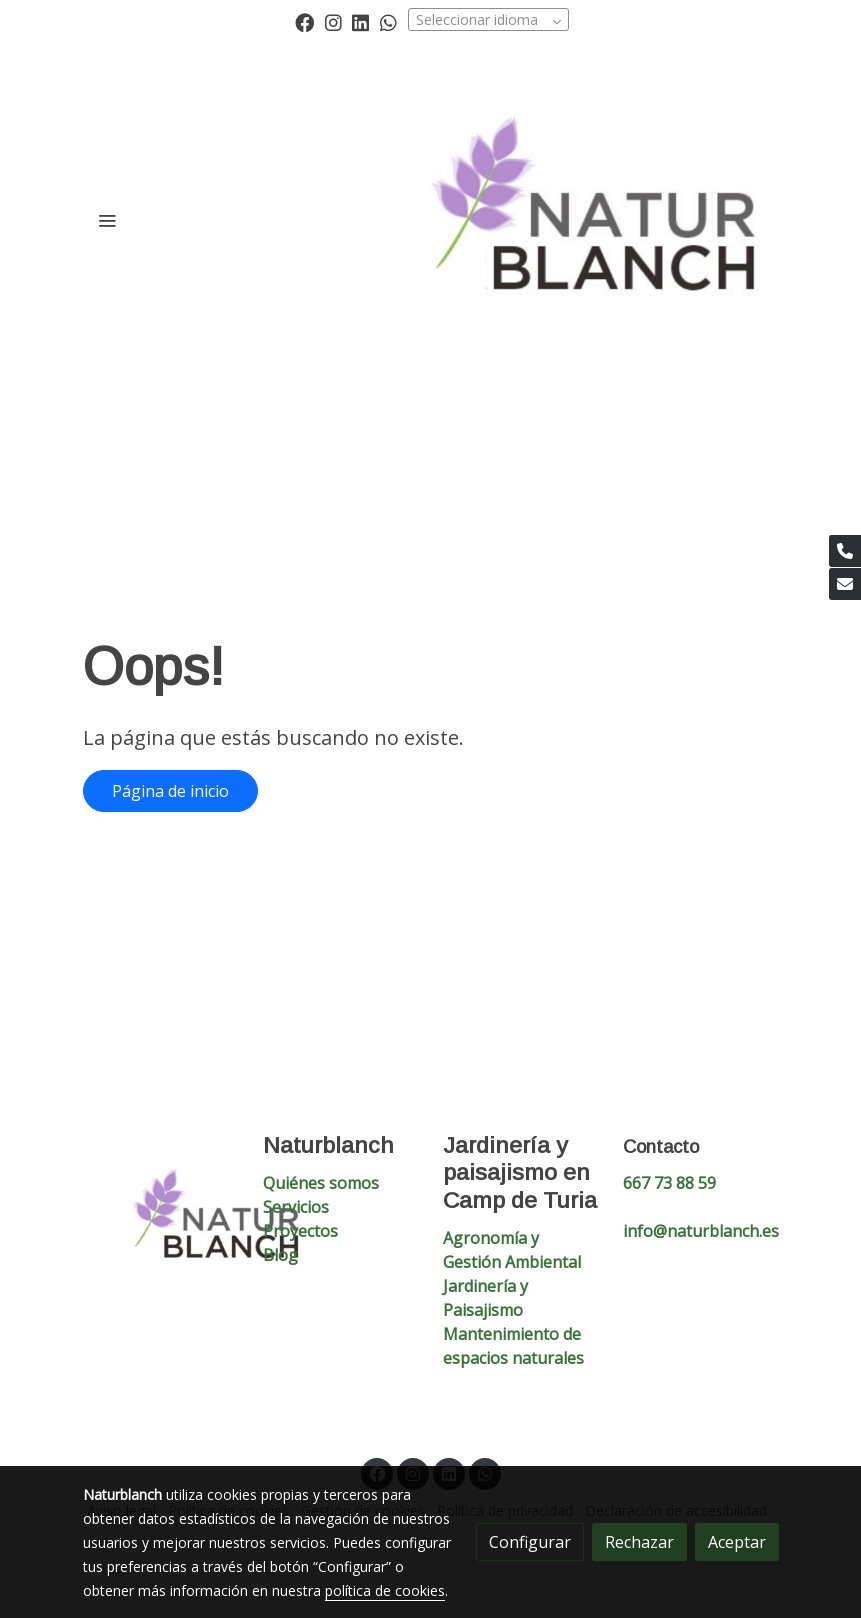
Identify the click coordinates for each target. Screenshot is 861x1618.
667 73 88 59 (669, 1183)
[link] (604, 220)
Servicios (296, 1207)
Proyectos (300, 1231)
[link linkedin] (360, 21)
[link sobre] (161, 1222)
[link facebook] (304, 21)
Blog (280, 1255)
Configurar (530, 1542)
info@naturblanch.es (701, 1231)
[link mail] (845, 584)
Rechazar (639, 1542)
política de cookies (385, 1590)
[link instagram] (333, 21)
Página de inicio (170, 791)
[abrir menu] (107, 220)
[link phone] (845, 551)
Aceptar (737, 1542)
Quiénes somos (321, 1183)
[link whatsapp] (388, 21)
